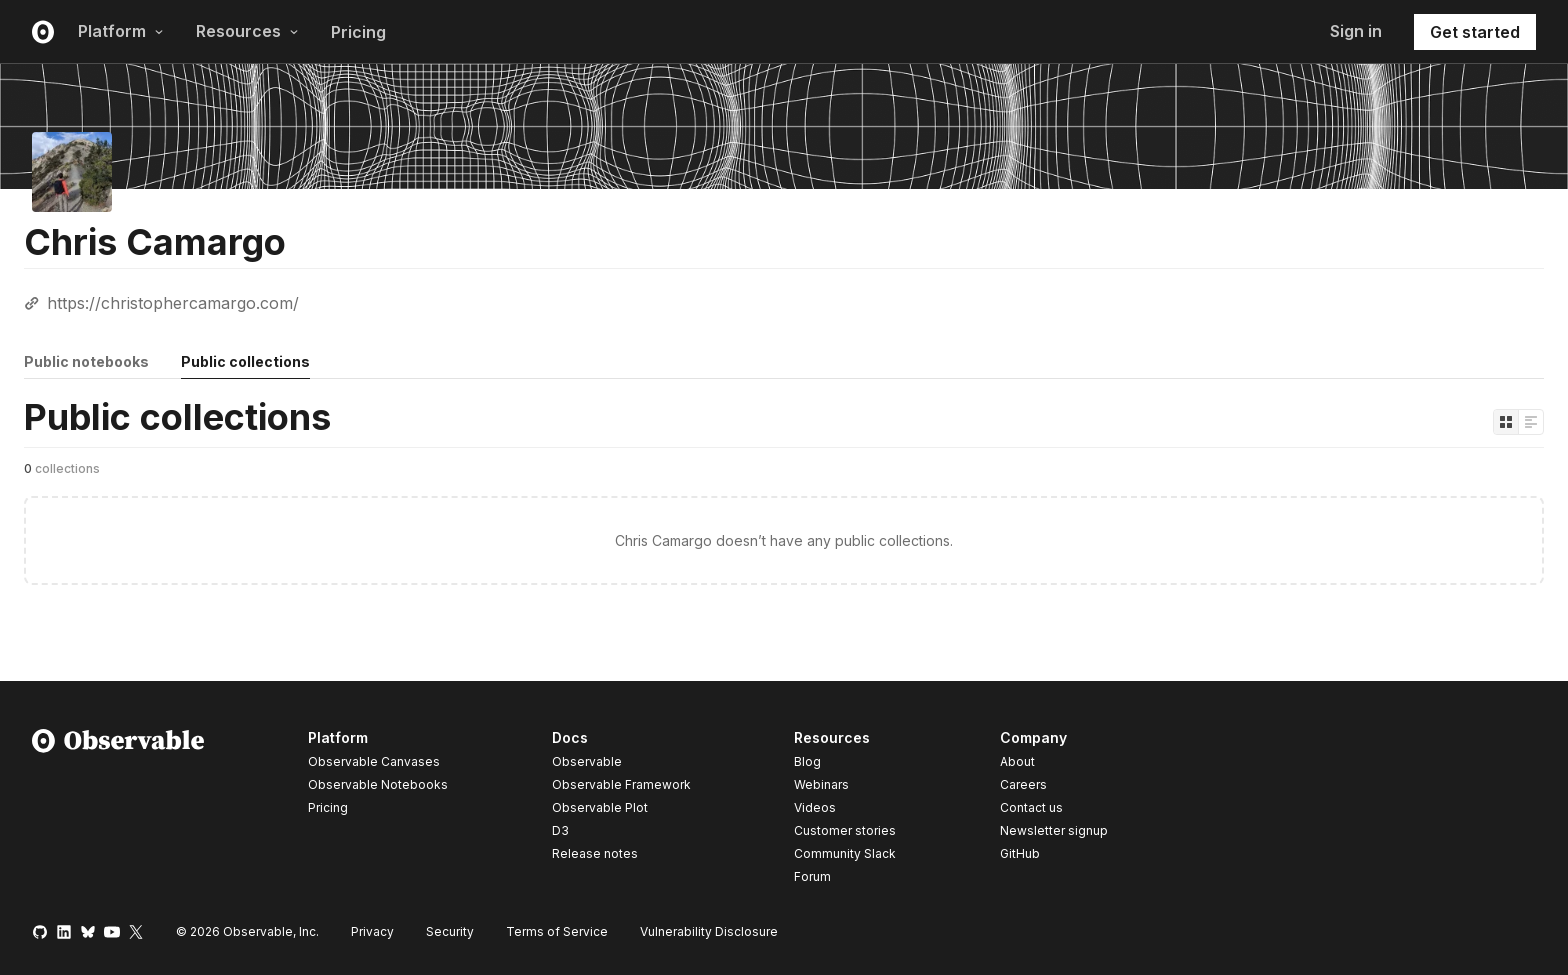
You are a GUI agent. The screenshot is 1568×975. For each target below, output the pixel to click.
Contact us (1031, 808)
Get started (1475, 32)
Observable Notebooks (378, 784)
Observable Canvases (374, 761)
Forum (812, 876)
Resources (247, 31)
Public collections (245, 361)
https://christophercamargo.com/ (173, 303)
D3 (560, 830)
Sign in (1356, 31)
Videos (815, 807)
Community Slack (845, 853)
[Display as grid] (1506, 422)
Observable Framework (621, 784)
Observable (587, 761)
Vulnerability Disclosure (709, 931)
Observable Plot (600, 807)
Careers (1023, 784)
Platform (121, 31)
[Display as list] (1531, 422)
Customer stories (845, 830)
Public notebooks (86, 361)
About (1017, 761)
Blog (807, 761)
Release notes (595, 853)
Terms (557, 931)
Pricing (358, 32)
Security (450, 931)
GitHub (1020, 853)
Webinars (821, 784)
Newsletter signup (1054, 831)
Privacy (372, 931)
